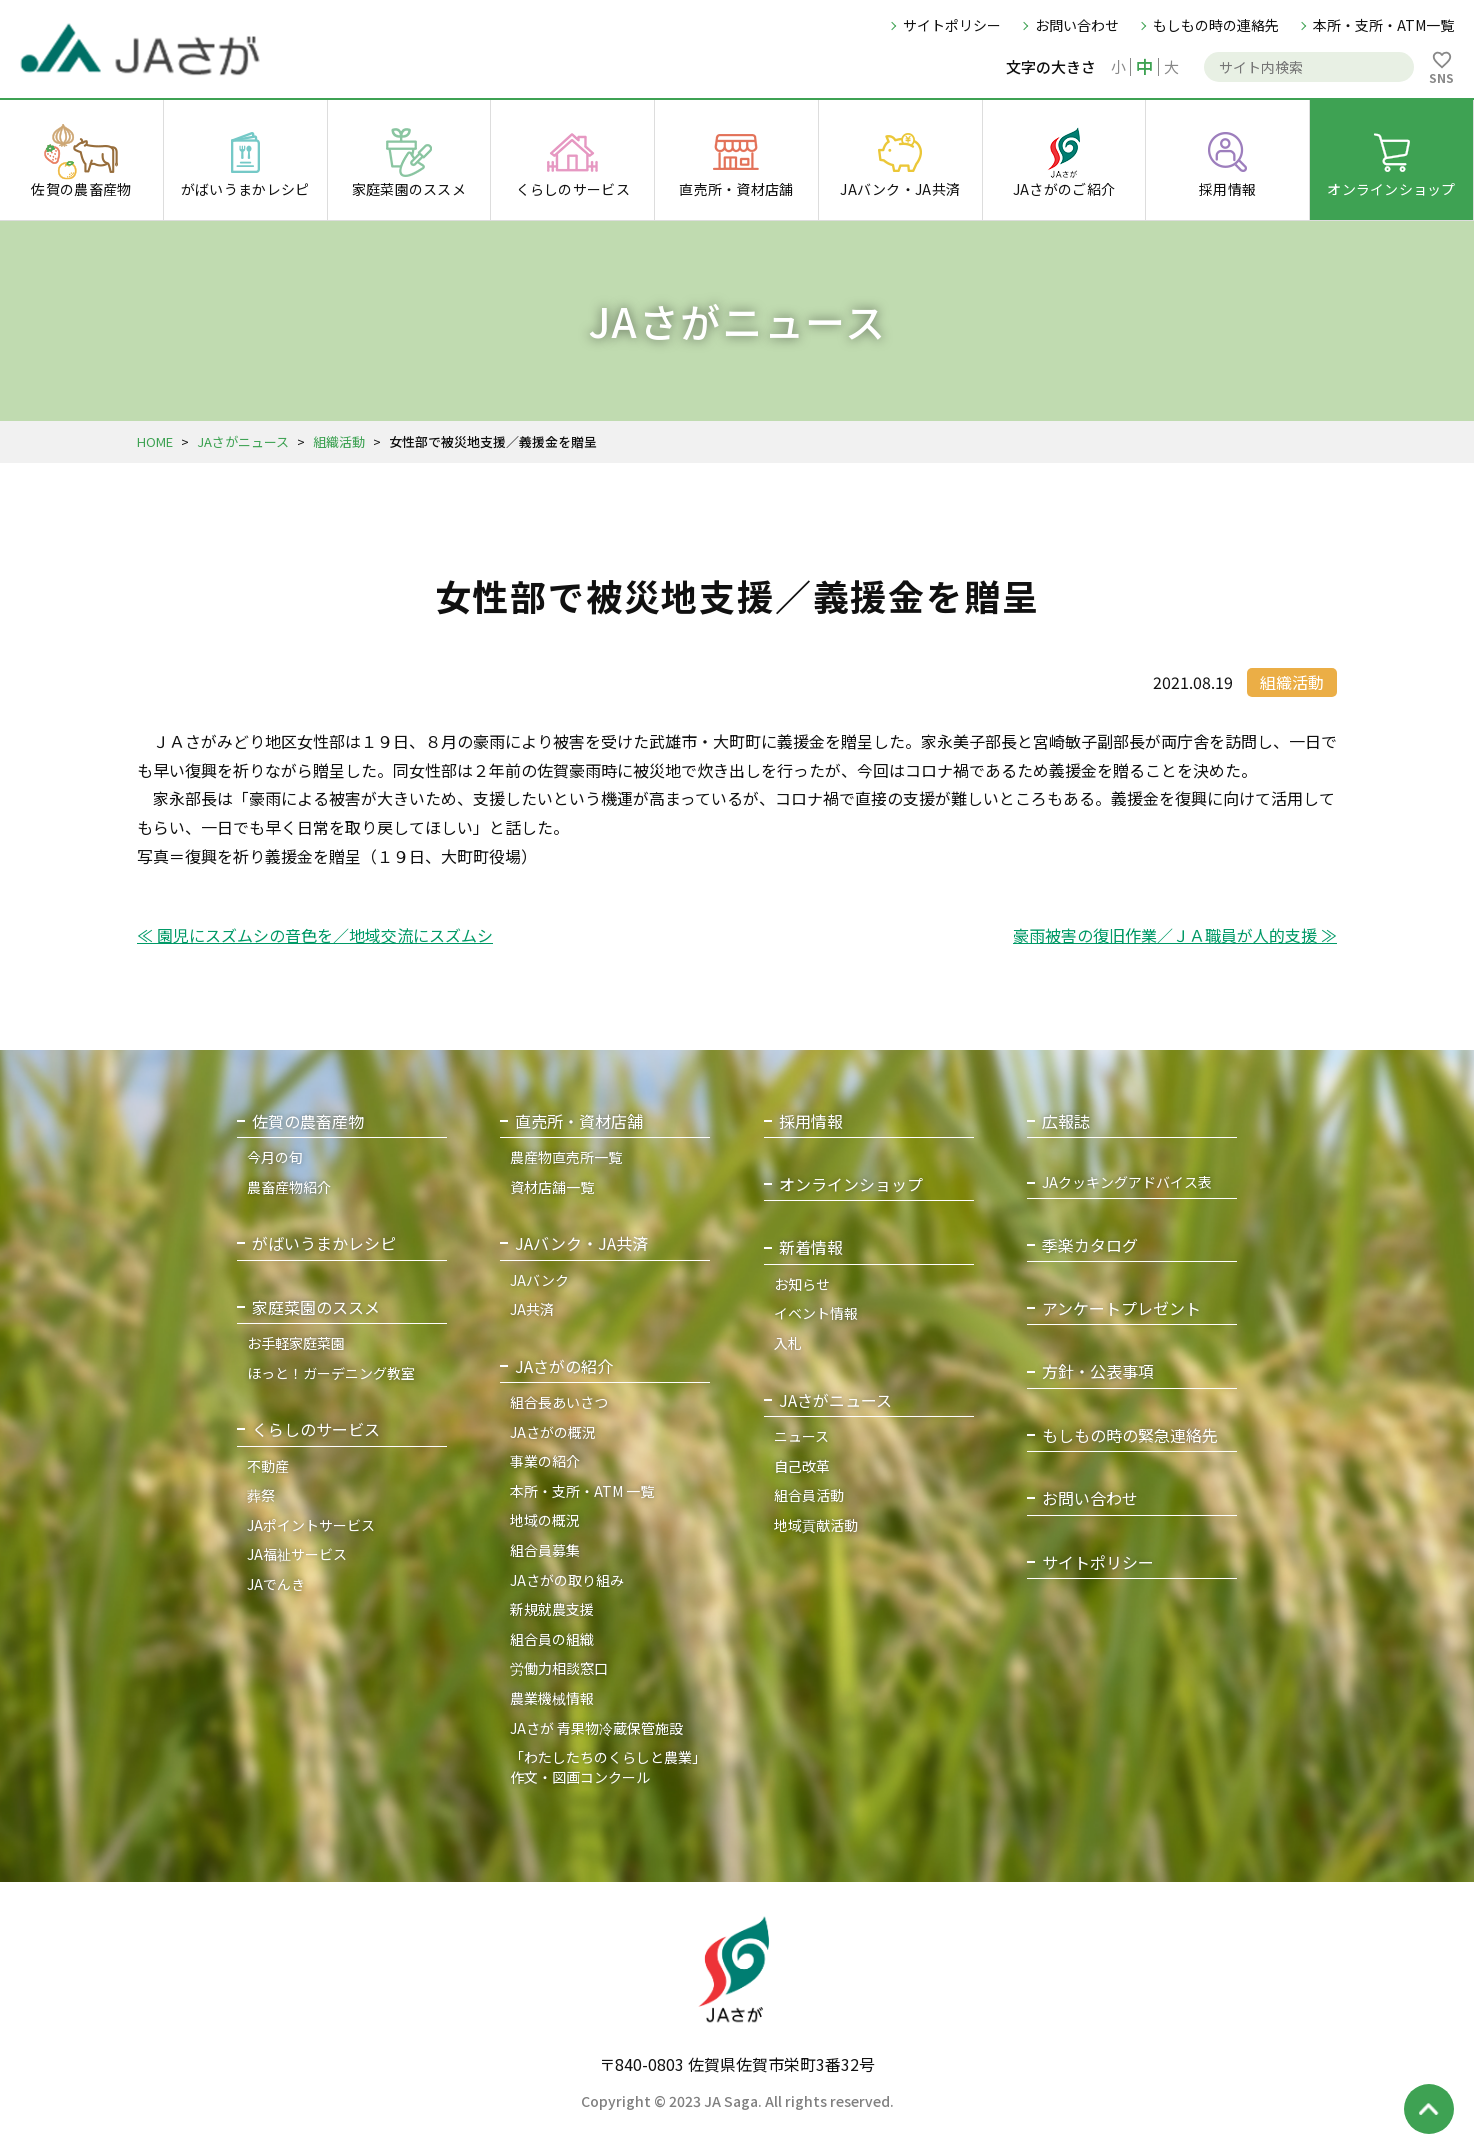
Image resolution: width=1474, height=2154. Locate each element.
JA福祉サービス (297, 1554)
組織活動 (339, 441)
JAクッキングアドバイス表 (1127, 1182)
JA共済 (532, 1309)
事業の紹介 (545, 1461)
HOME (155, 441)
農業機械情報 (552, 1698)
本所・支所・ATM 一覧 (582, 1491)
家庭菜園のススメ (316, 1307)
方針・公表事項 (1098, 1371)
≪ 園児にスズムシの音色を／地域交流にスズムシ (315, 935)
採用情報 (811, 1121)
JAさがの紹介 (564, 1366)
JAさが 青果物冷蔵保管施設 (596, 1728)
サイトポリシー (952, 25)
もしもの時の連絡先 (1216, 25)
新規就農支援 (552, 1609)
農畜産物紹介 (289, 1187)
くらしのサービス (316, 1429)
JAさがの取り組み (567, 1580)
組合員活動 (809, 1495)
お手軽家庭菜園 (296, 1343)
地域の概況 (545, 1520)
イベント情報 (816, 1313)
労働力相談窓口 (559, 1668)
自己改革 (802, 1466)
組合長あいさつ (559, 1402)
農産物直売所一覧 (566, 1157)
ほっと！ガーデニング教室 (331, 1373)
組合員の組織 (552, 1639)
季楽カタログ (1090, 1245)
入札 (788, 1343)
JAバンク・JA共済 (581, 1243)
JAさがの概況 (553, 1432)
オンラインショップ (851, 1184)
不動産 (268, 1466)
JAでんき (276, 1584)
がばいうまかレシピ (324, 1243)
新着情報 (811, 1247)
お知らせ (802, 1284)
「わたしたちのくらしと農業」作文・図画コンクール (608, 1767)
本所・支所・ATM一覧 (1383, 25)
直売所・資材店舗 (579, 1121)
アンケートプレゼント (1121, 1308)
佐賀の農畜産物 (308, 1121)
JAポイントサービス (311, 1525)
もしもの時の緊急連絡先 (1130, 1435)
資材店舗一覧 (552, 1187)
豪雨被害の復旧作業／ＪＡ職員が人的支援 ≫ (1175, 935)
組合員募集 (545, 1550)
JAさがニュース (243, 441)
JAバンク (539, 1280)
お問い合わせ (1077, 25)
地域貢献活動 (816, 1525)
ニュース (801, 1436)
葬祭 (261, 1495)
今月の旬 (275, 1157)
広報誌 (1066, 1121)
